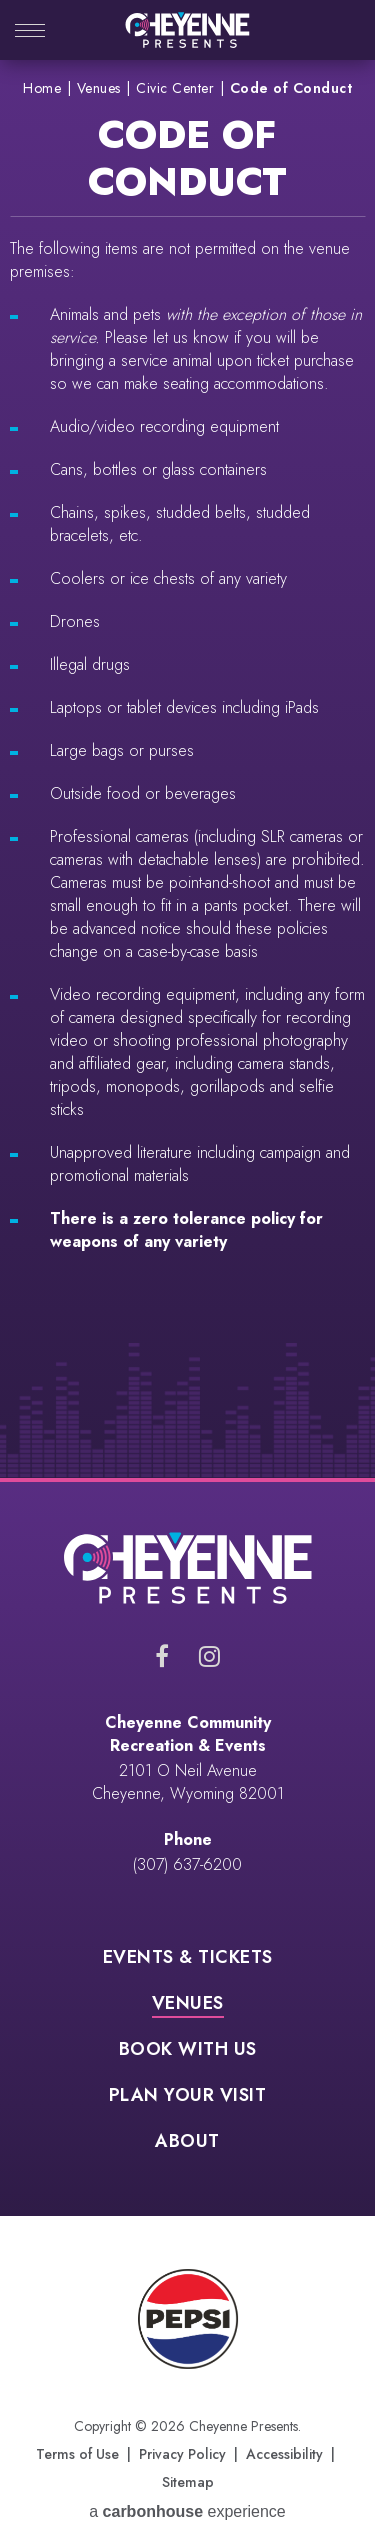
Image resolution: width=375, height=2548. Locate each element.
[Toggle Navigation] (30, 32)
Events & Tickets (188, 1959)
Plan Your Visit (188, 2097)
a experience (187, 2511)
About (187, 2143)
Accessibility (284, 2454)
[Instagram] (209, 1656)
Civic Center (175, 88)
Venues (99, 88)
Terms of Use (77, 2454)
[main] (187, 769)
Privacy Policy (182, 2454)
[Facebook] (162, 1656)
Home (42, 88)
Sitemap (188, 2482)
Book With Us (188, 2051)
